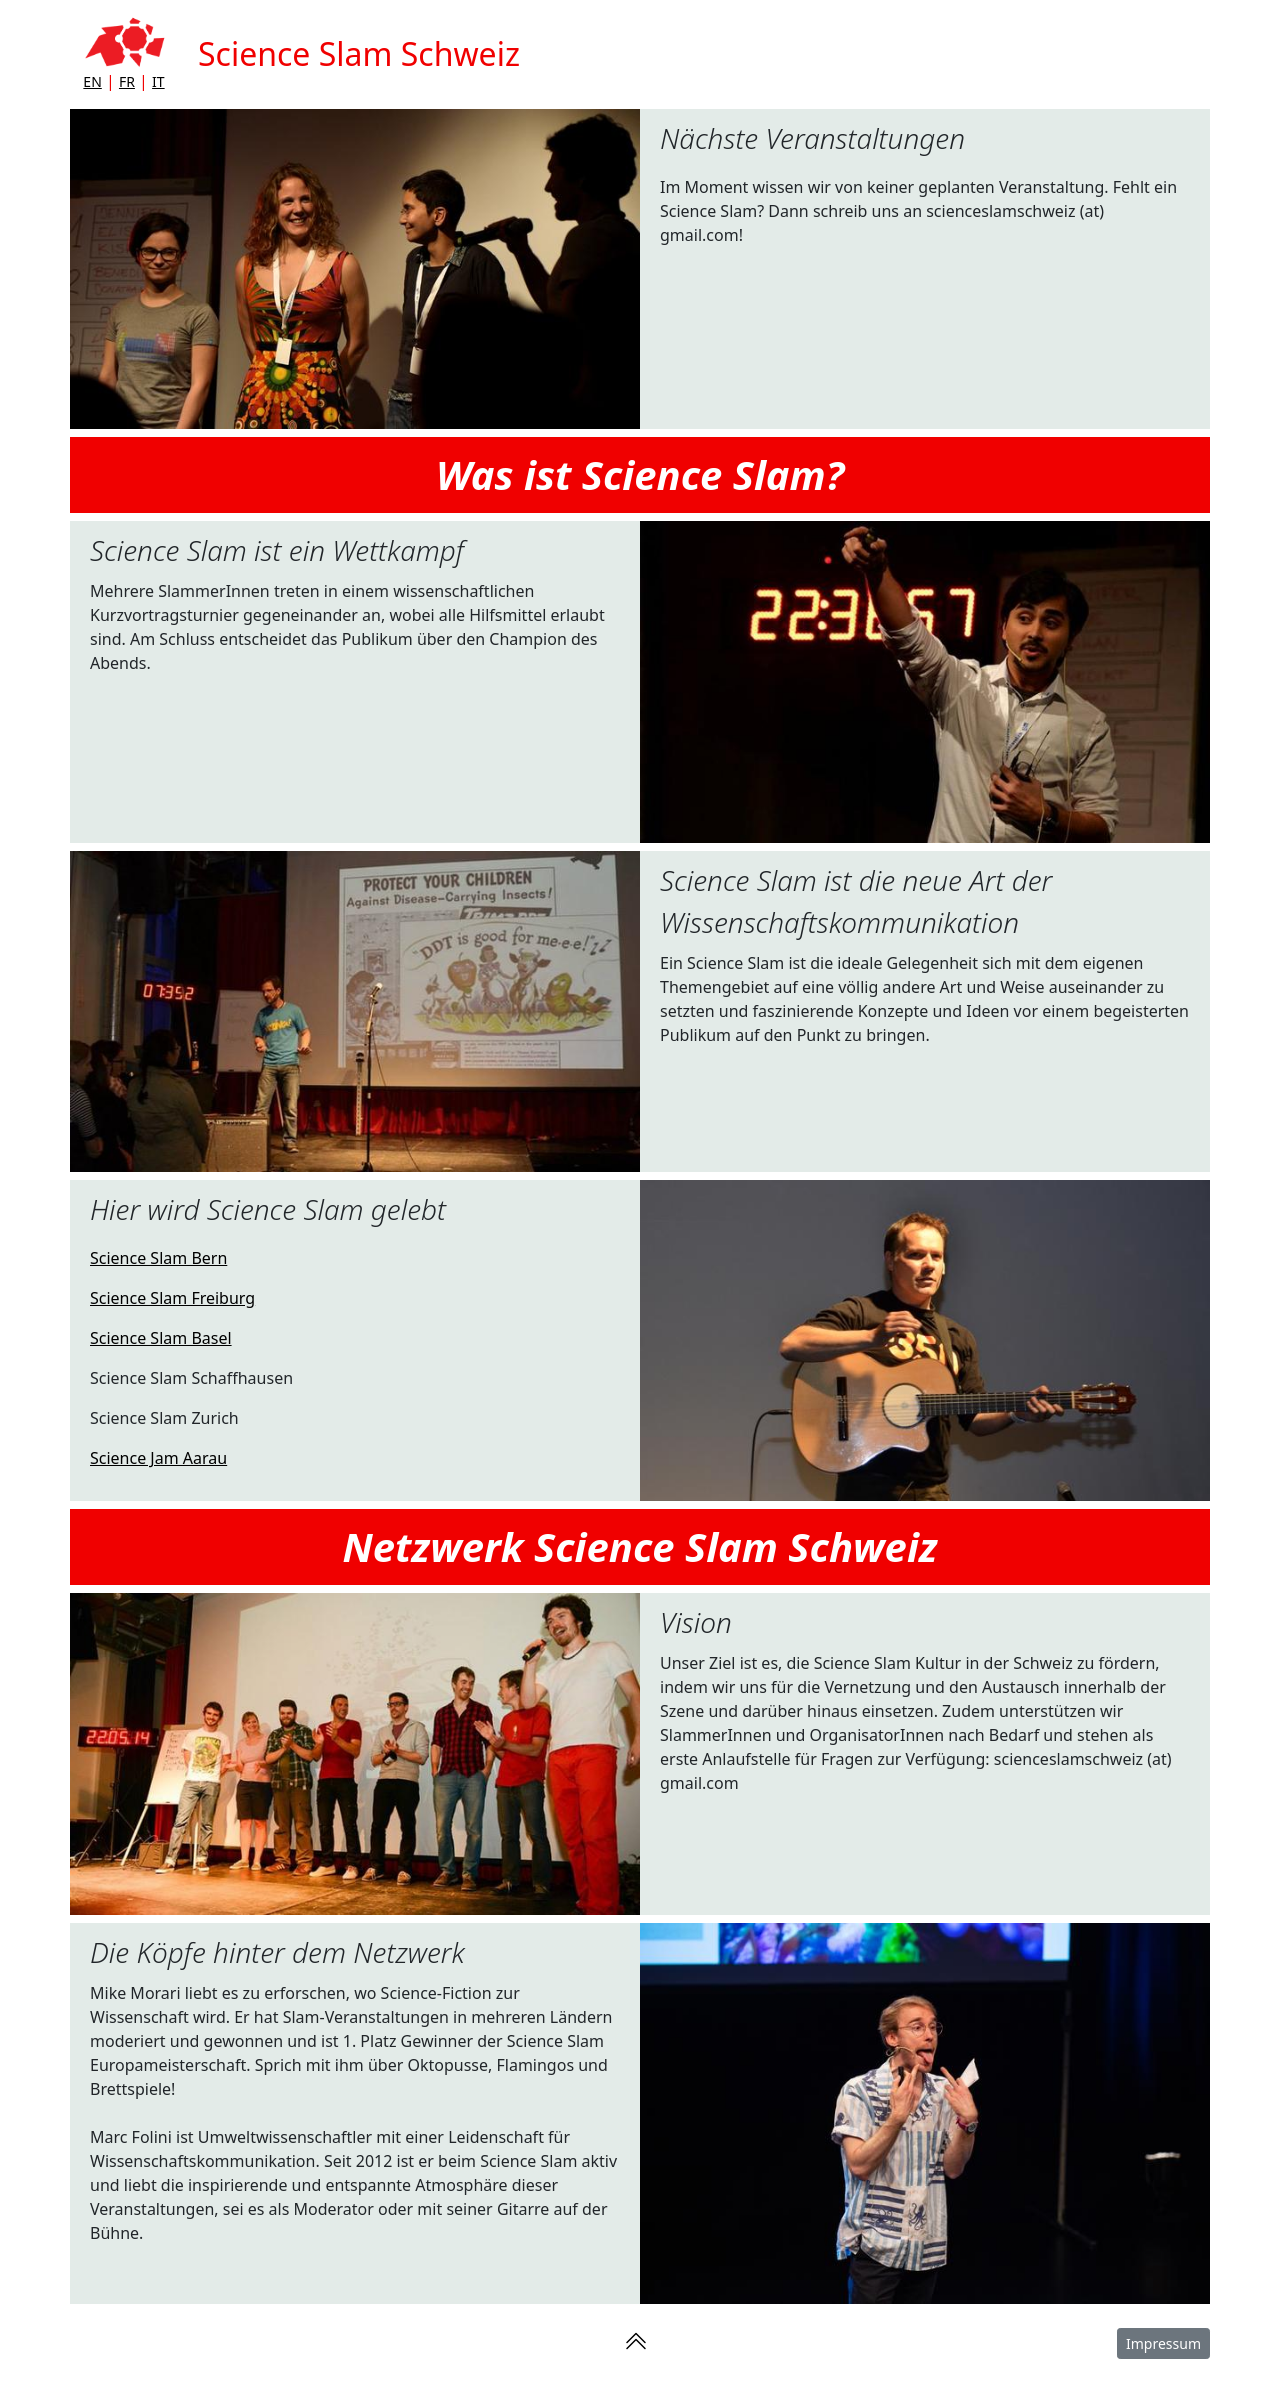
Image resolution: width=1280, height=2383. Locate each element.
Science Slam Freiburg (172, 1298)
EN (92, 81)
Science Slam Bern (158, 1258)
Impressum (1163, 2343)
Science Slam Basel (161, 1338)
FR (127, 81)
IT (158, 81)
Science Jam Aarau (158, 1458)
